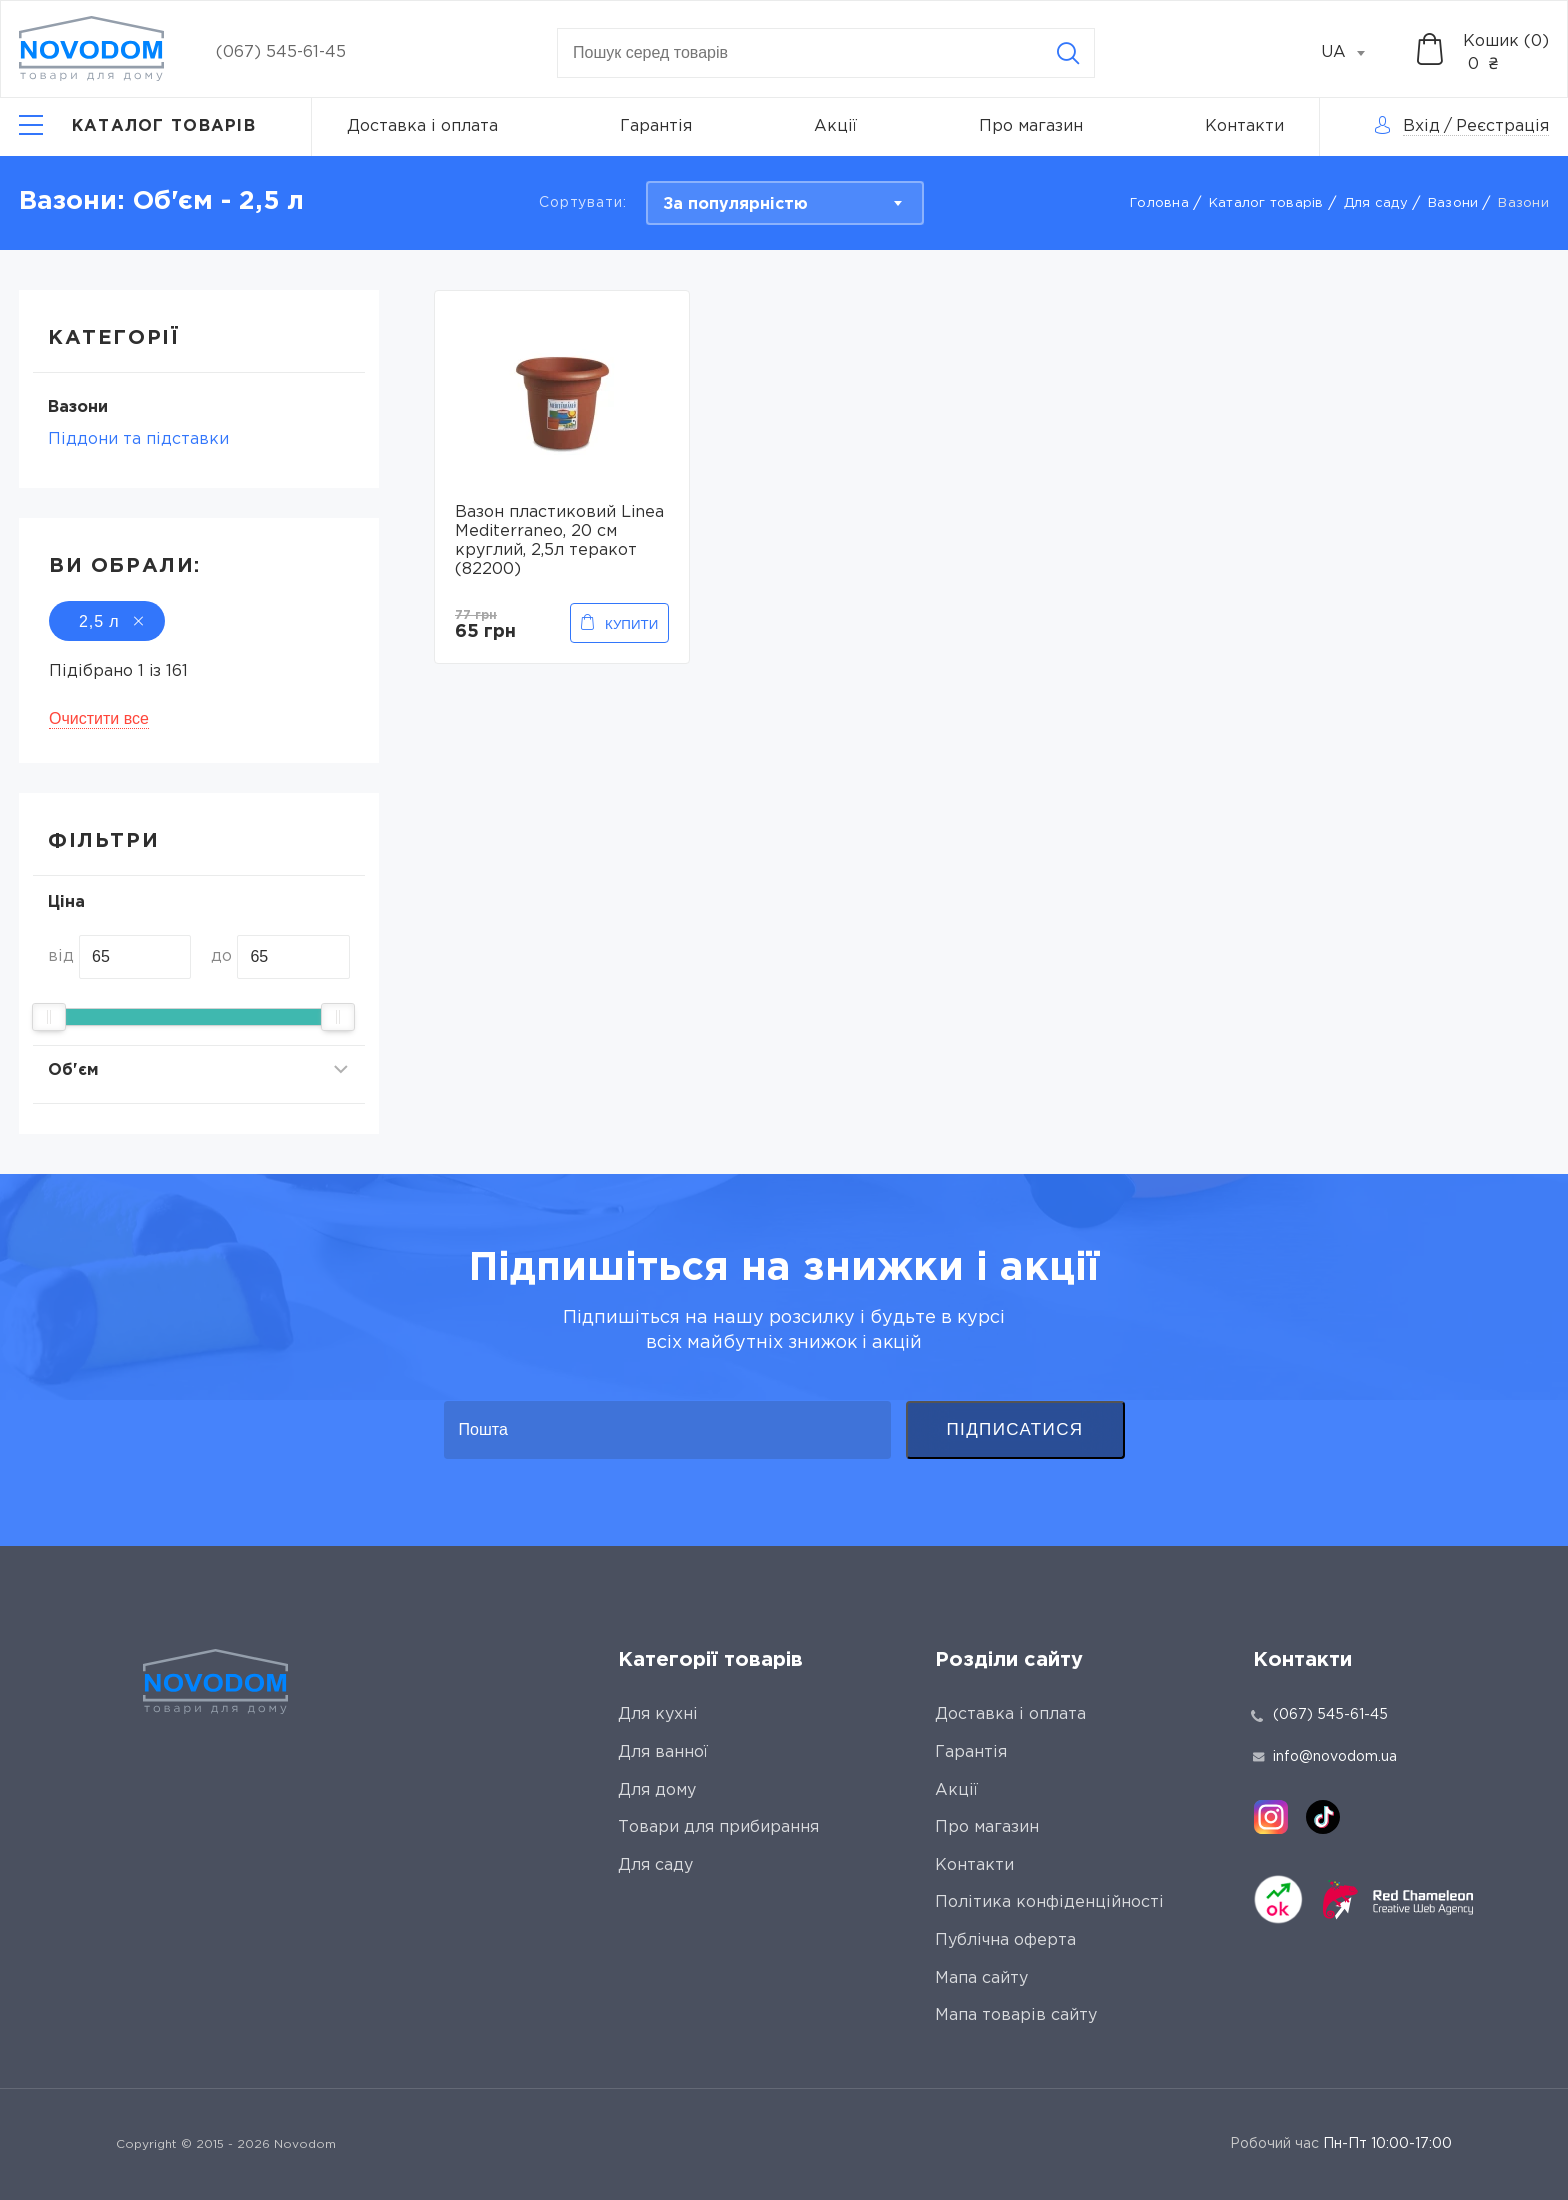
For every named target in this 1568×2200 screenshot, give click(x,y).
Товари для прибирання (718, 1827)
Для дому (657, 1790)
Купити (631, 624)
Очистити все (99, 718)
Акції (835, 126)
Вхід (1421, 126)
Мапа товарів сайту (1016, 2015)
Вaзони (1453, 203)
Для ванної (663, 1752)
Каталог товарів (1266, 203)
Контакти (1244, 126)
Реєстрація (1502, 126)
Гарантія (656, 126)
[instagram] (1271, 1817)
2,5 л (107, 621)
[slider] (49, 1017)
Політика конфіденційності (1049, 1902)
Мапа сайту (981, 1978)
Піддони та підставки (138, 439)
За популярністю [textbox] (735, 204)
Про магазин (1031, 126)
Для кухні (658, 1714)
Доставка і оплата (422, 126)
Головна (1159, 203)
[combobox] (1354, 53)
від (61, 956)
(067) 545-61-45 (281, 52)
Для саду (1376, 203)
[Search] (1068, 53)
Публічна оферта (1005, 1940)
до (221, 956)
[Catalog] (137, 127)
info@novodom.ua (1325, 1757)
